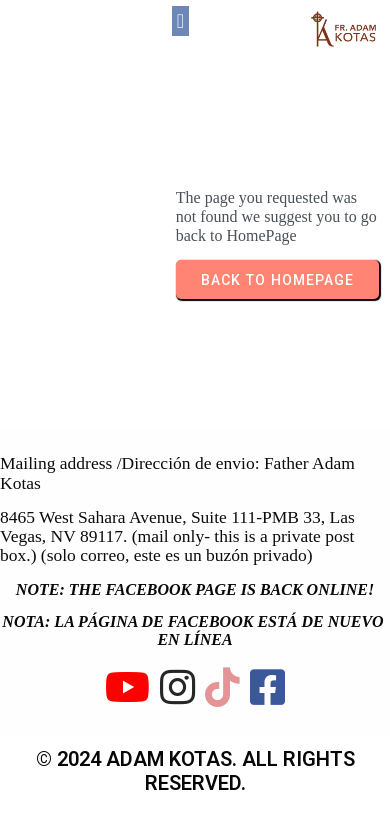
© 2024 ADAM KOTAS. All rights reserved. (195, 771)
